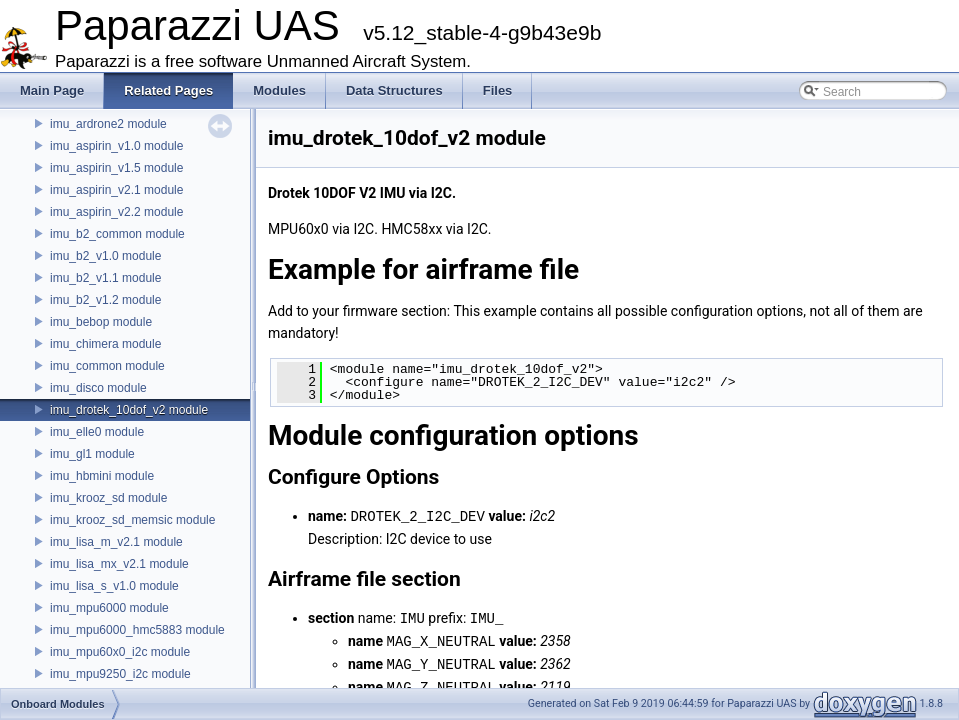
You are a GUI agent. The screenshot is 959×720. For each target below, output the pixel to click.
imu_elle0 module (97, 432)
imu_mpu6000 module (109, 608)
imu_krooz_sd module (108, 498)
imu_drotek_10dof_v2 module (129, 410)
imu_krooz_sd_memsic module (132, 520)
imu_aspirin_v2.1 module (116, 190)
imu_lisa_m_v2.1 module (116, 542)
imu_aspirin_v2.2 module (116, 212)
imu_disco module (98, 388)
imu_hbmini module (102, 476)
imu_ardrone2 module (108, 124)
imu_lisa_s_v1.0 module (114, 586)
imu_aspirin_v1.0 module (116, 146)
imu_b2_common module (117, 234)
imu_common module (107, 366)
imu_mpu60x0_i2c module (120, 652)
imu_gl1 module (92, 454)
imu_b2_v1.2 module (105, 300)
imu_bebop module (101, 322)
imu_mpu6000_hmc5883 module (137, 630)
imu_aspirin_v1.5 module (116, 168)
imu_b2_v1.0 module (105, 256)
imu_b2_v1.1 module (105, 278)
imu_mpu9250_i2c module (120, 674)
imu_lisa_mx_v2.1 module (119, 564)
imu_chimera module (105, 344)
